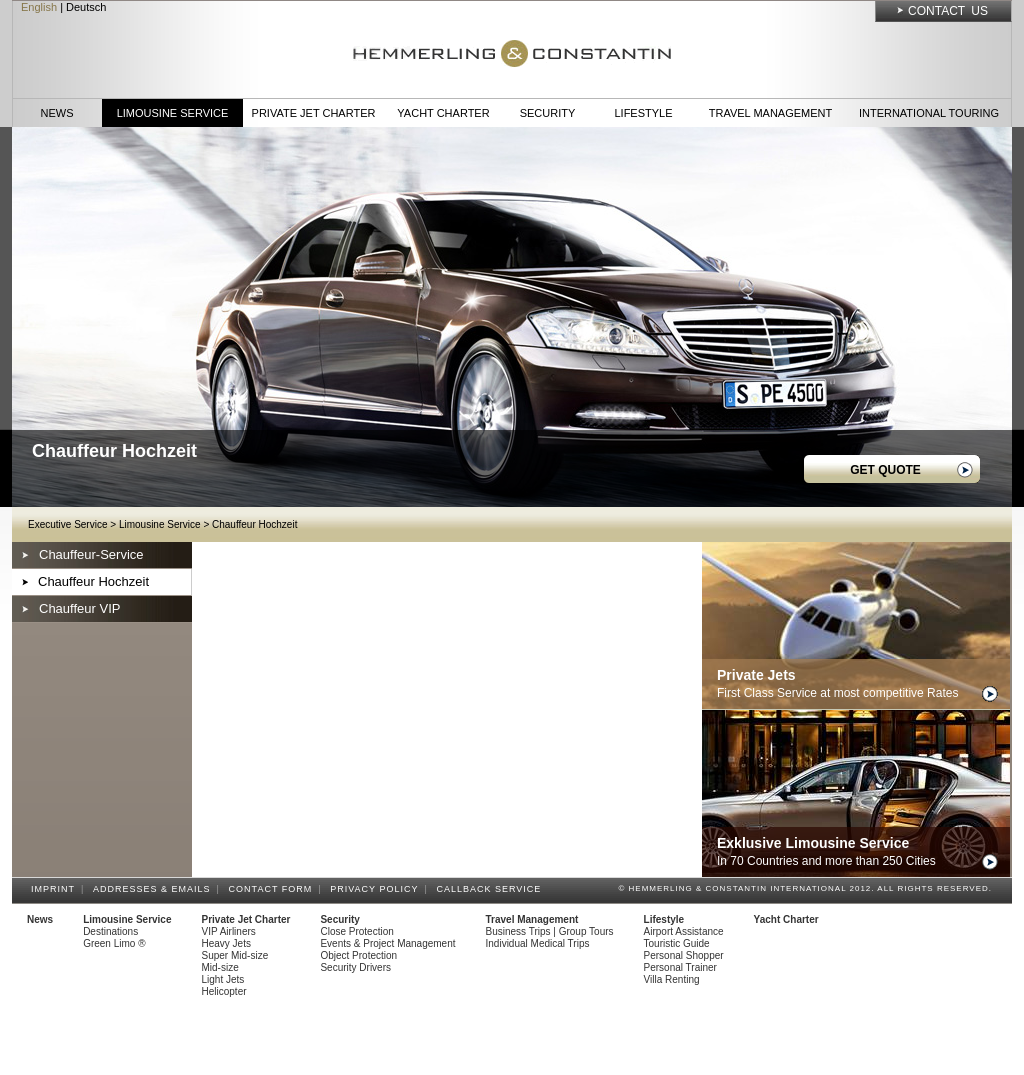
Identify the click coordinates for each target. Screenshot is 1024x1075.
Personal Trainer (680, 967)
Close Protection (356, 931)
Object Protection (358, 955)
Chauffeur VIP (79, 608)
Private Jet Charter (314, 113)
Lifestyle (643, 113)
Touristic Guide (677, 943)
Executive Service (67, 524)
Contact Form (274, 889)
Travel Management (770, 113)
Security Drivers (355, 967)
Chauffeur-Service (91, 554)
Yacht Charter (443, 113)
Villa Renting (672, 979)
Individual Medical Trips (538, 943)
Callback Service (491, 889)
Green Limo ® (114, 943)
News (57, 113)
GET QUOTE (885, 470)
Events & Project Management (387, 943)
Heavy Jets (226, 943)
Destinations (110, 931)
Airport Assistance (684, 931)
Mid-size (220, 967)
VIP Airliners (229, 931)
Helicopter (224, 991)
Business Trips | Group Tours (550, 931)
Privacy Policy (377, 889)
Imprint (56, 889)
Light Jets (223, 979)
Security (548, 113)
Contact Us (948, 11)
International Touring (929, 113)
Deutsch (86, 7)
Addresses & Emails (155, 889)
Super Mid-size (235, 955)
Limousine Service (173, 113)
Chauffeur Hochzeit (254, 524)
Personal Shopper (684, 955)
